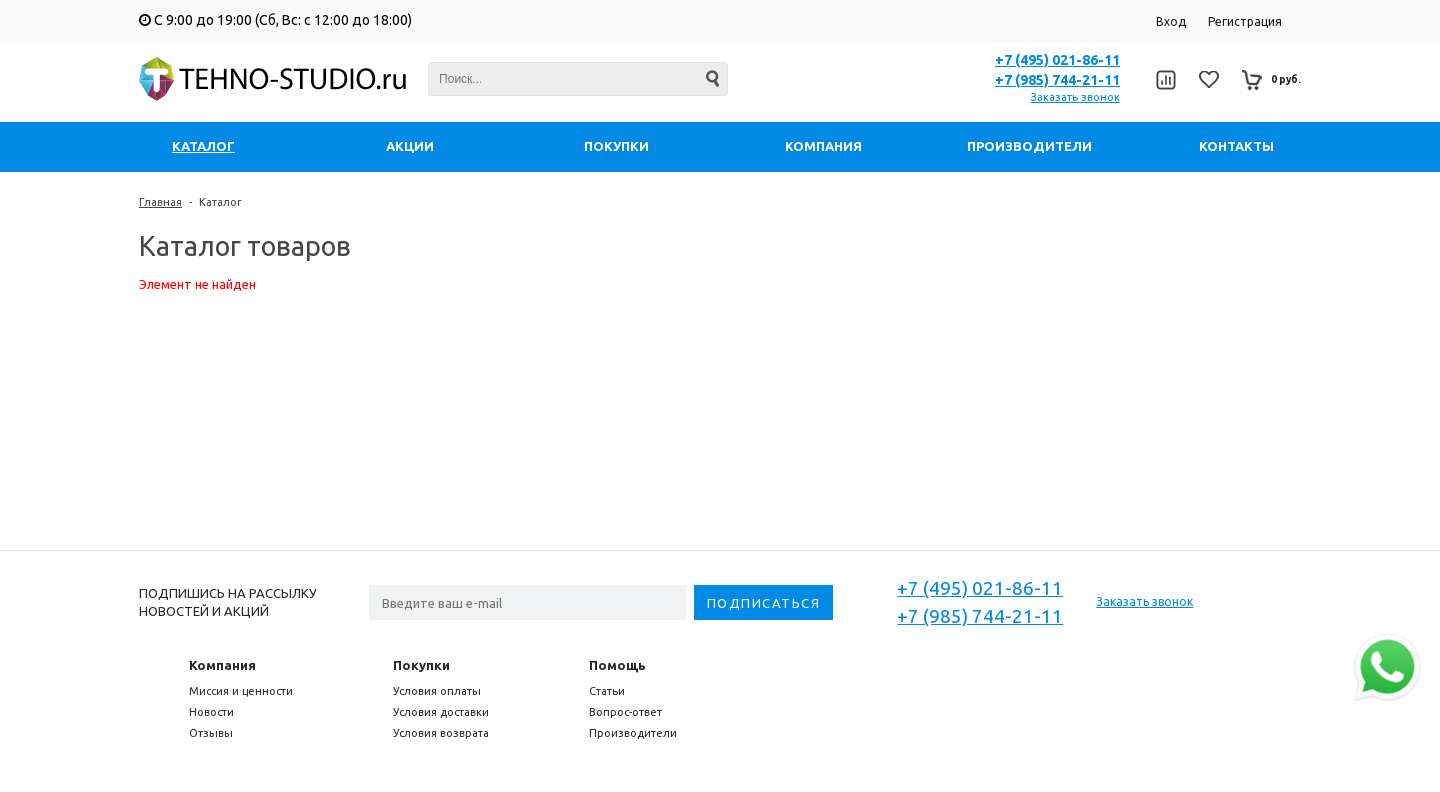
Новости (211, 712)
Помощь (617, 665)
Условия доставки (441, 712)
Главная (160, 202)
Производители (633, 733)
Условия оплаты (437, 691)
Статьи (607, 691)
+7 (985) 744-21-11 (1057, 80)
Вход (1171, 21)
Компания (222, 665)
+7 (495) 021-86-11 (1057, 60)
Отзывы (211, 733)
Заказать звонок (1075, 97)
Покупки (421, 665)
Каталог (220, 202)
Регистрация (1245, 21)
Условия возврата (441, 733)
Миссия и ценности (241, 691)
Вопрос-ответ (625, 712)
